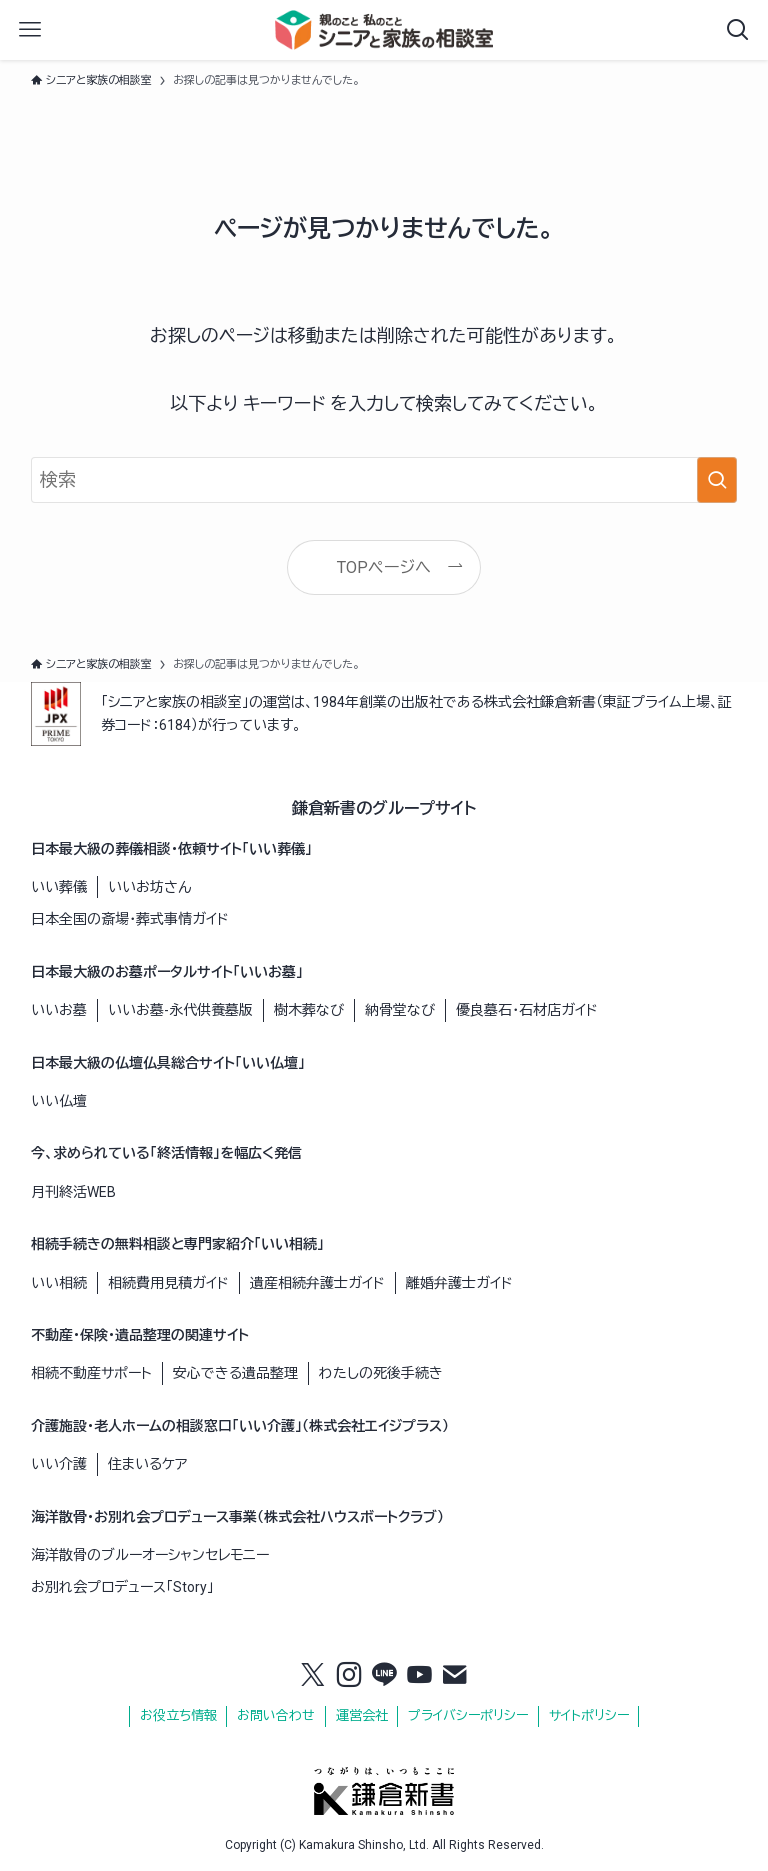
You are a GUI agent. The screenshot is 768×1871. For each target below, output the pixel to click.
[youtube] (420, 1676)
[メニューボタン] (30, 30)
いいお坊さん (149, 887)
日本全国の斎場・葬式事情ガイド (130, 919)
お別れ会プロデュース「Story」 (122, 1587)
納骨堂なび (400, 1010)
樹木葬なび (309, 1010)
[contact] (455, 1676)
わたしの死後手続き (381, 1373)
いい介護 (59, 1464)
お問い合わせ (276, 1715)
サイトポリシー (589, 1715)
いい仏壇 (59, 1101)
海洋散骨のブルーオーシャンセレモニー (150, 1555)
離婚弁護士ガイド (459, 1283)
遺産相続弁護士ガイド (317, 1283)
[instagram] (349, 1676)
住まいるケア (147, 1464)
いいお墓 (59, 1010)
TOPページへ (384, 567)
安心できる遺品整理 (235, 1373)
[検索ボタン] (738, 30)
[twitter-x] (313, 1676)
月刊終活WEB (73, 1192)
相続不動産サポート (91, 1373)
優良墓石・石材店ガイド (527, 1010)
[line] (384, 1676)
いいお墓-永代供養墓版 (180, 1010)
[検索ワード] (384, 480)
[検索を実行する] (717, 480)
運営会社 (362, 1715)
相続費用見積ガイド (168, 1283)
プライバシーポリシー (468, 1715)
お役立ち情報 (178, 1715)
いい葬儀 (59, 887)
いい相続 (59, 1283)
